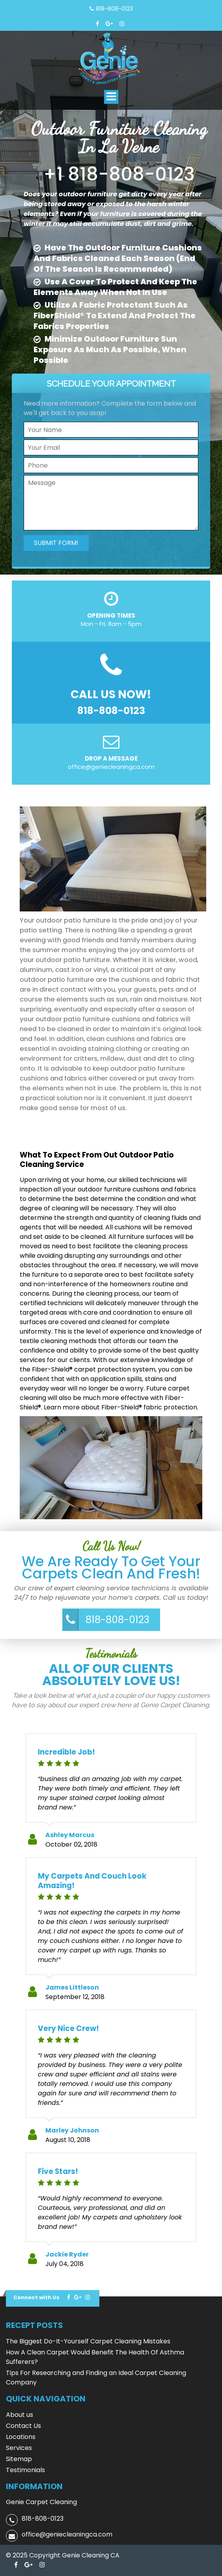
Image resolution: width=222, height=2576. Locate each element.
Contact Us (23, 2425)
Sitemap (19, 2458)
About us (19, 2414)
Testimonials (25, 2470)
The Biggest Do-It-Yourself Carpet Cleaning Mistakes (88, 2341)
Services (19, 2447)
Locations (20, 2436)
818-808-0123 (114, 9)
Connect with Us (36, 2297)
